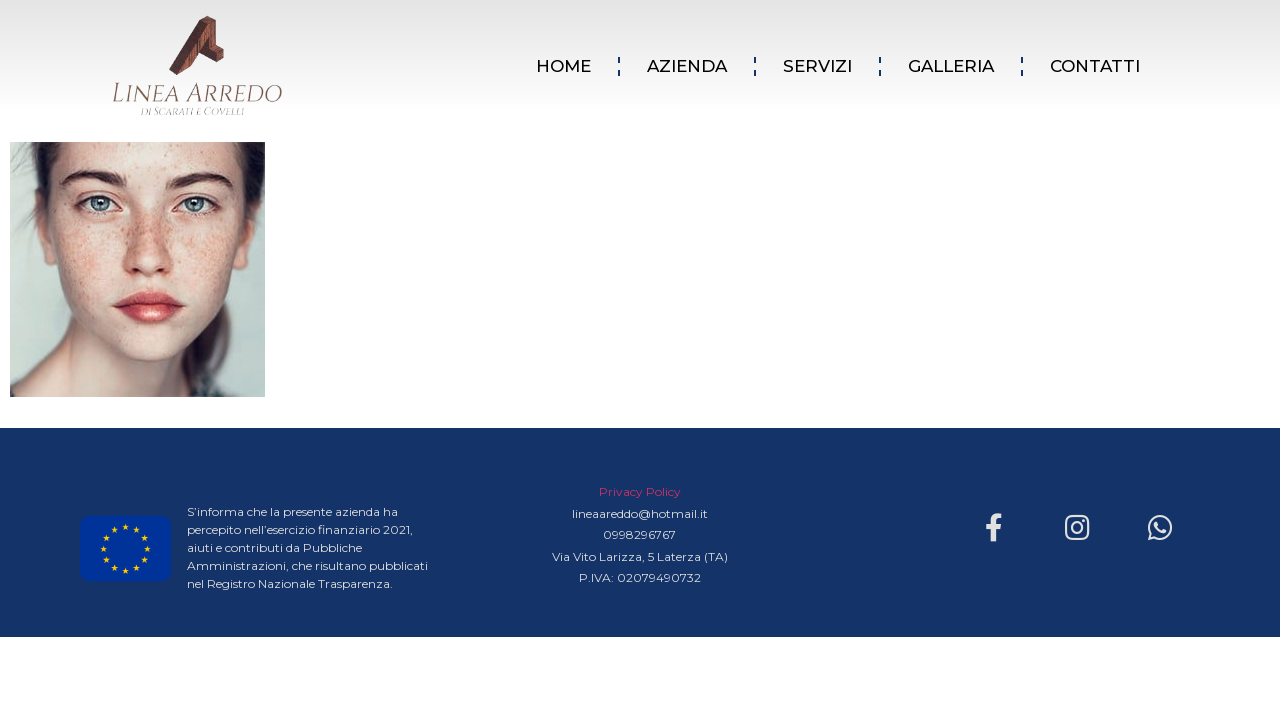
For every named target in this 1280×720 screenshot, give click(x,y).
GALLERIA (951, 66)
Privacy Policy (640, 491)
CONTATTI (1095, 66)
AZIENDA (687, 66)
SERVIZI (817, 66)
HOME (563, 66)
